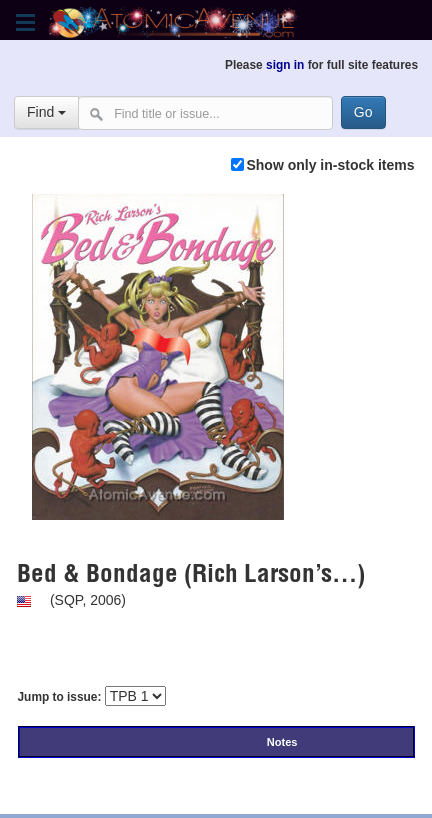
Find (46, 112)
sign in (285, 65)
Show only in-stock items (330, 165)
